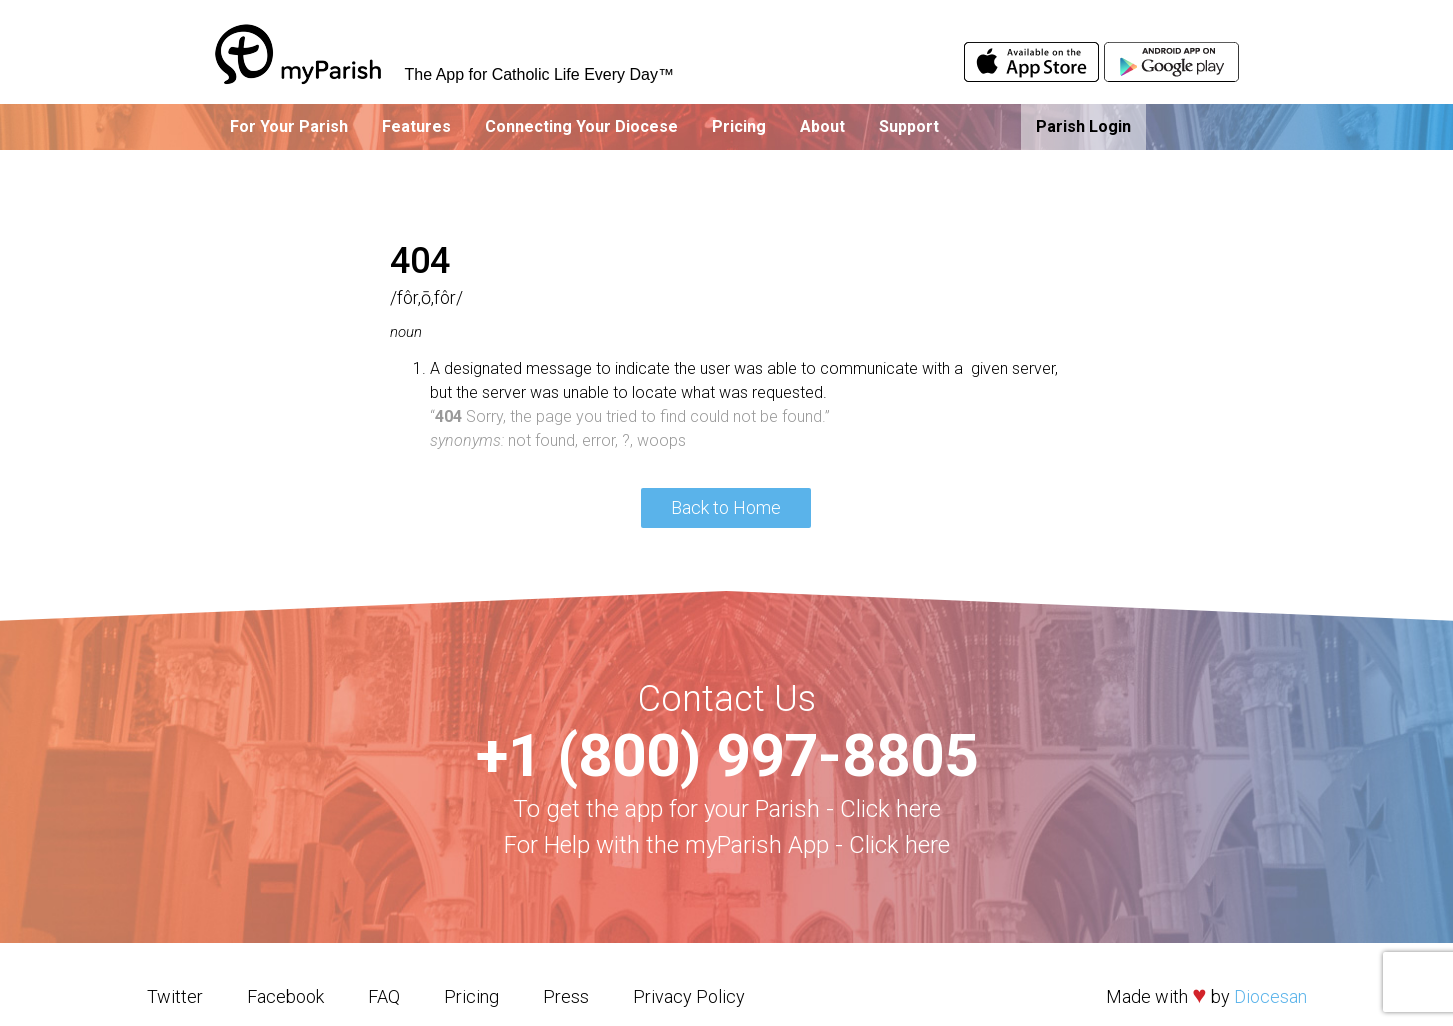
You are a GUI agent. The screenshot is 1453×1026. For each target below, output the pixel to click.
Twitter (175, 996)
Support (909, 126)
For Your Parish (289, 126)
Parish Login (1083, 126)
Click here (890, 809)
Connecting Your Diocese (581, 126)
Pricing (739, 126)
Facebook (285, 996)
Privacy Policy (689, 996)
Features (416, 126)
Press (566, 996)
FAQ (384, 996)
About (822, 126)
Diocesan (1270, 996)
